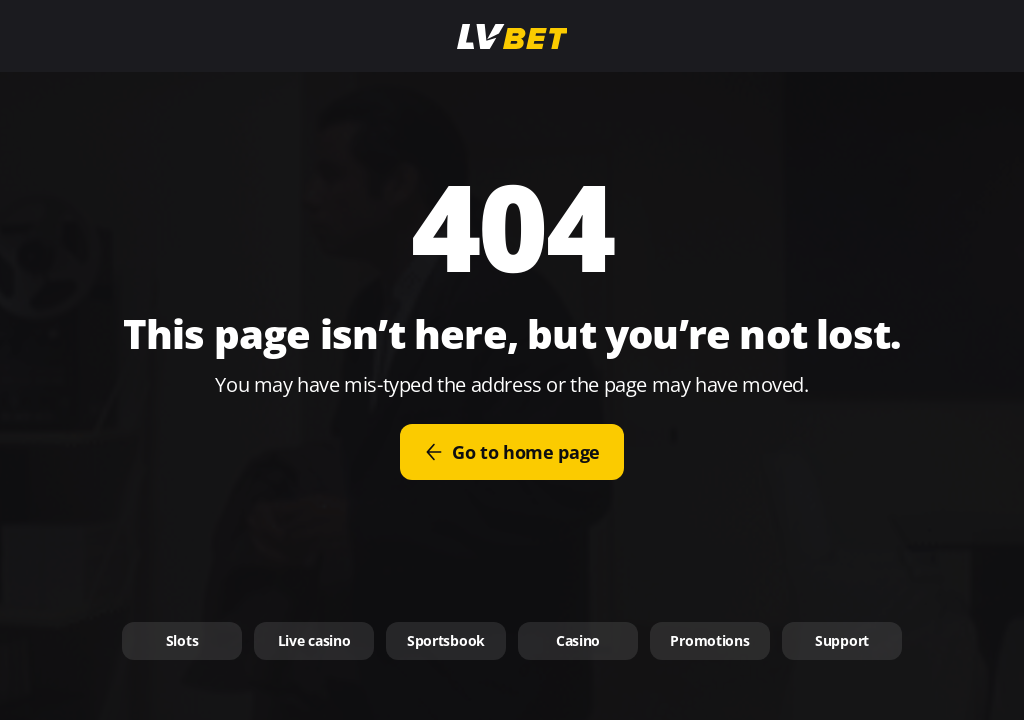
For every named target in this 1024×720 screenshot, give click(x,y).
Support (842, 640)
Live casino (314, 640)
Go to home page (512, 452)
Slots (182, 640)
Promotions (709, 640)
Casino (578, 640)
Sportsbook (446, 640)
